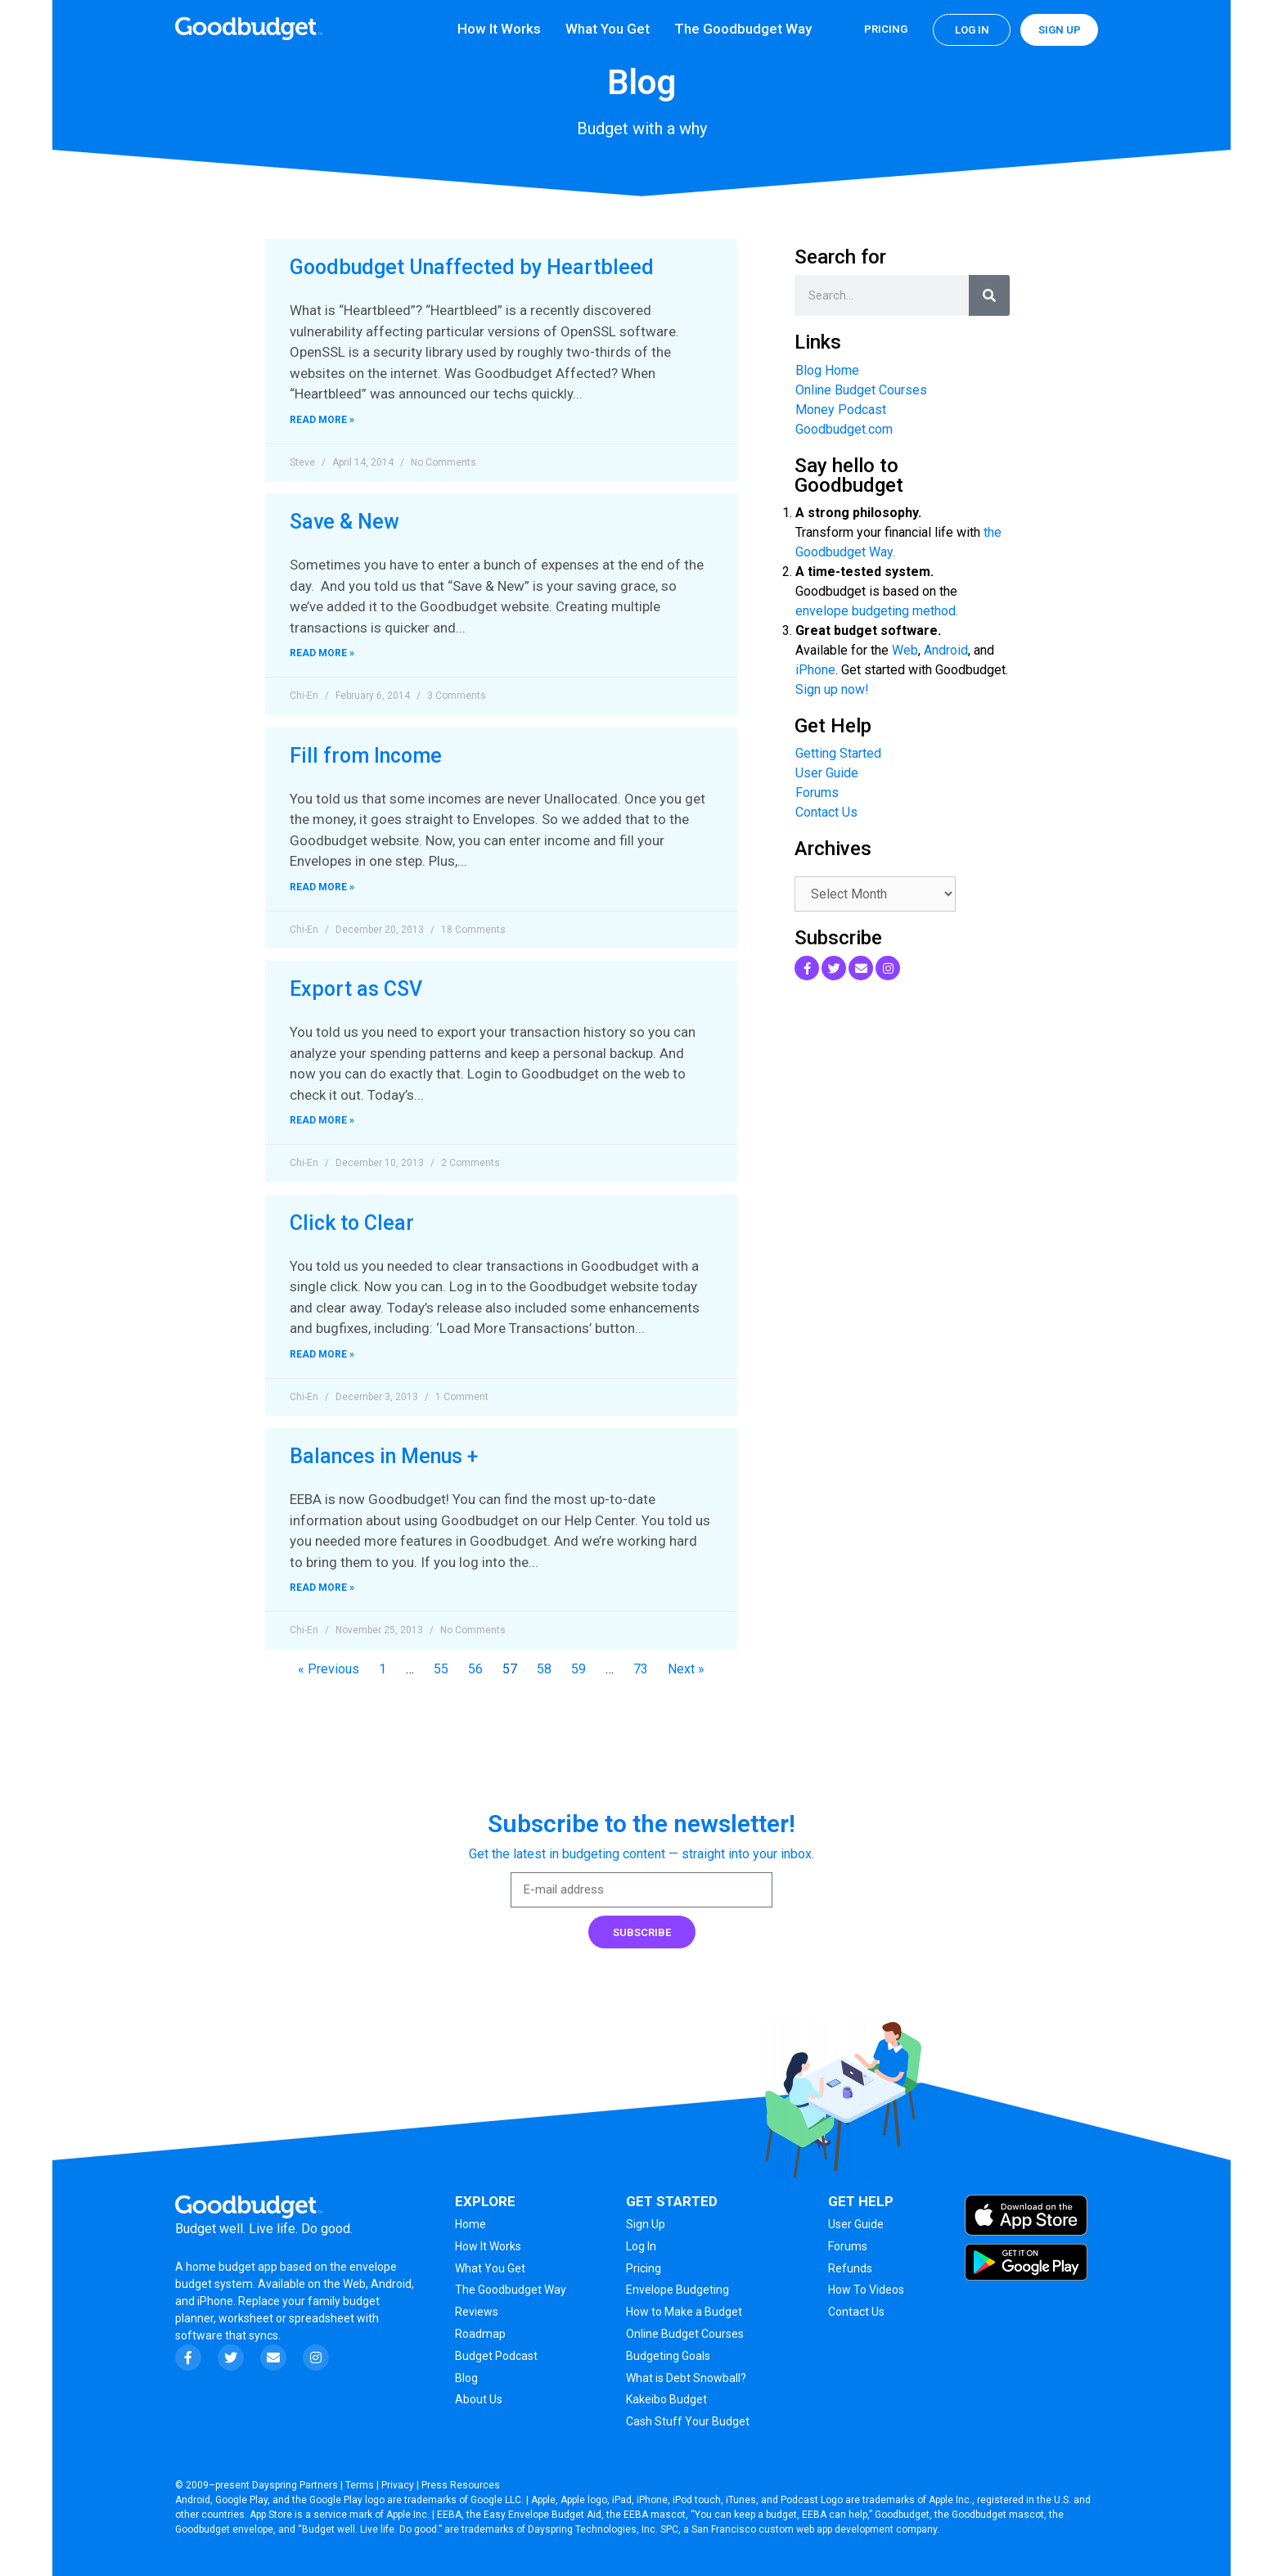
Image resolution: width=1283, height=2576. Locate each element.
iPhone (815, 670)
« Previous (328, 1669)
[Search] (989, 295)
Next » (686, 1669)
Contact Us (826, 812)
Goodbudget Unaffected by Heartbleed (472, 267)
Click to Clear (352, 1223)
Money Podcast (840, 409)
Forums (817, 792)
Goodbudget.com (844, 429)
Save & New (344, 522)
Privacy (397, 2485)
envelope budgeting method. (876, 611)
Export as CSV (356, 989)
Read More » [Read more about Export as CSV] (322, 1120)
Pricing (885, 29)
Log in (972, 30)
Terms (359, 2485)
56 (475, 1669)
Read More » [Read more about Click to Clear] (322, 1354)
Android (946, 650)
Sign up (1059, 30)
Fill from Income (366, 756)
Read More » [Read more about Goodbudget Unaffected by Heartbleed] (322, 420)
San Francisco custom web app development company (814, 2529)
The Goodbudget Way (743, 28)
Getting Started (838, 753)
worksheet (247, 2318)
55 (441, 1669)
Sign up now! (832, 689)
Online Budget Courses (861, 390)
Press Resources (460, 2485)
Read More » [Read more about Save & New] (322, 653)
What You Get (607, 28)
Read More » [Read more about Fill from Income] (322, 887)
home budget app (231, 2266)
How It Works (499, 28)
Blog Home (827, 370)
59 (578, 1669)
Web (905, 650)
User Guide (826, 773)
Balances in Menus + (384, 1456)
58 (544, 1669)
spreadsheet (321, 2318)
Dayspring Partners (295, 2485)
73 (640, 1669)
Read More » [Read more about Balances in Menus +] (322, 1587)
